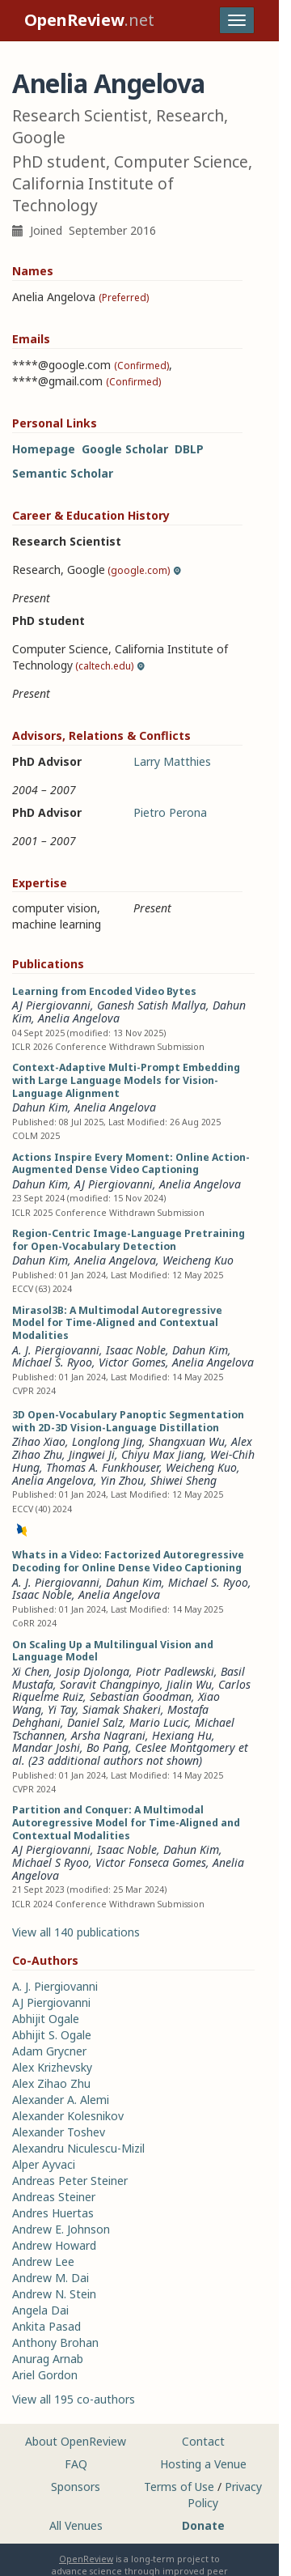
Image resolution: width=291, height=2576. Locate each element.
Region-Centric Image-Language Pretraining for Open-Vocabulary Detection (128, 1239)
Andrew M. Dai (50, 2277)
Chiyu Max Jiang (162, 1454)
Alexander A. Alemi (60, 2099)
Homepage (43, 449)
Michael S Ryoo (50, 1862)
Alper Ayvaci (43, 2164)
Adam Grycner (49, 2051)
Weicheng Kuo (198, 1260)
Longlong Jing (107, 1441)
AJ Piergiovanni (51, 1005)
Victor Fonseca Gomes (150, 1862)
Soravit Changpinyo (110, 1684)
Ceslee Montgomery (185, 1747)
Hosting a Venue (203, 2464)
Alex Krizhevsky (52, 2067)
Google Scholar (125, 449)
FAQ (76, 2464)
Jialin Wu (189, 1684)
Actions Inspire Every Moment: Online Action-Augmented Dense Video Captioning (131, 1163)
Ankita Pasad (46, 2326)
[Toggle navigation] (237, 20)
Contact (203, 2441)
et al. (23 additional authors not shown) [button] (130, 1754)
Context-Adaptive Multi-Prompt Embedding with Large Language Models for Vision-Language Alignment (126, 1080)
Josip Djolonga (92, 1671)
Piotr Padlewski (175, 1671)
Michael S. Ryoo (52, 1362)
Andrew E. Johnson (61, 2229)
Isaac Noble (136, 1350)
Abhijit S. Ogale (51, 2035)
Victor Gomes (132, 1362)
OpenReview (86, 2559)
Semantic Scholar (62, 473)
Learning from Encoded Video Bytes (104, 991)
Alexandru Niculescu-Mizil (78, 2148)
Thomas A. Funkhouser (102, 1467)
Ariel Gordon (45, 2375)
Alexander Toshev (58, 2132)
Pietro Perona (170, 812)
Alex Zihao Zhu (51, 2083)
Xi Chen (30, 1671)
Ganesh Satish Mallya (151, 1005)
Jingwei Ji (92, 1454)
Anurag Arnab (47, 2358)
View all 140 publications (76, 1932)
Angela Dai (40, 2310)
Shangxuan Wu (187, 1441)
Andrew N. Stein (54, 2294)
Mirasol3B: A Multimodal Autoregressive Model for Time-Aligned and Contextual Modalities (117, 1323)
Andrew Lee (43, 2261)
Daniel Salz (95, 1722)
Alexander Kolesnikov (68, 2115)
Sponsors (75, 2486)
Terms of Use (179, 2486)
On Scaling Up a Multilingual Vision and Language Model (112, 1651)
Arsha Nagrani (108, 1735)
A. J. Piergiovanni (55, 1350)
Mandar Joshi (46, 1747)
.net (89, 20)
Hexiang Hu (182, 1735)
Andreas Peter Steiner (70, 2180)
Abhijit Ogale (45, 2018)
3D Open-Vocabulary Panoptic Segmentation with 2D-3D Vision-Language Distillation (128, 1421)
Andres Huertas (53, 2213)
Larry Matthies (172, 761)
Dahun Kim (40, 1107)
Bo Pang (107, 1747)
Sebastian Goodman (141, 1696)
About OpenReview (75, 2441)
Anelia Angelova (79, 1018)
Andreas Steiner (53, 2196)
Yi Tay (62, 1709)
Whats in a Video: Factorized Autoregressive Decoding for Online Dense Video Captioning (128, 1561)
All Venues (76, 2525)
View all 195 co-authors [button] (73, 2399)
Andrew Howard (54, 2245)
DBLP (189, 449)
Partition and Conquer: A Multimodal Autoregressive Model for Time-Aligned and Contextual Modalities (126, 1823)
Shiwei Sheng (183, 1480)
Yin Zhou (122, 1480)
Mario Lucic (158, 1722)
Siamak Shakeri (121, 1709)
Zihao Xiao (38, 1441)
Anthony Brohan (55, 2342)
